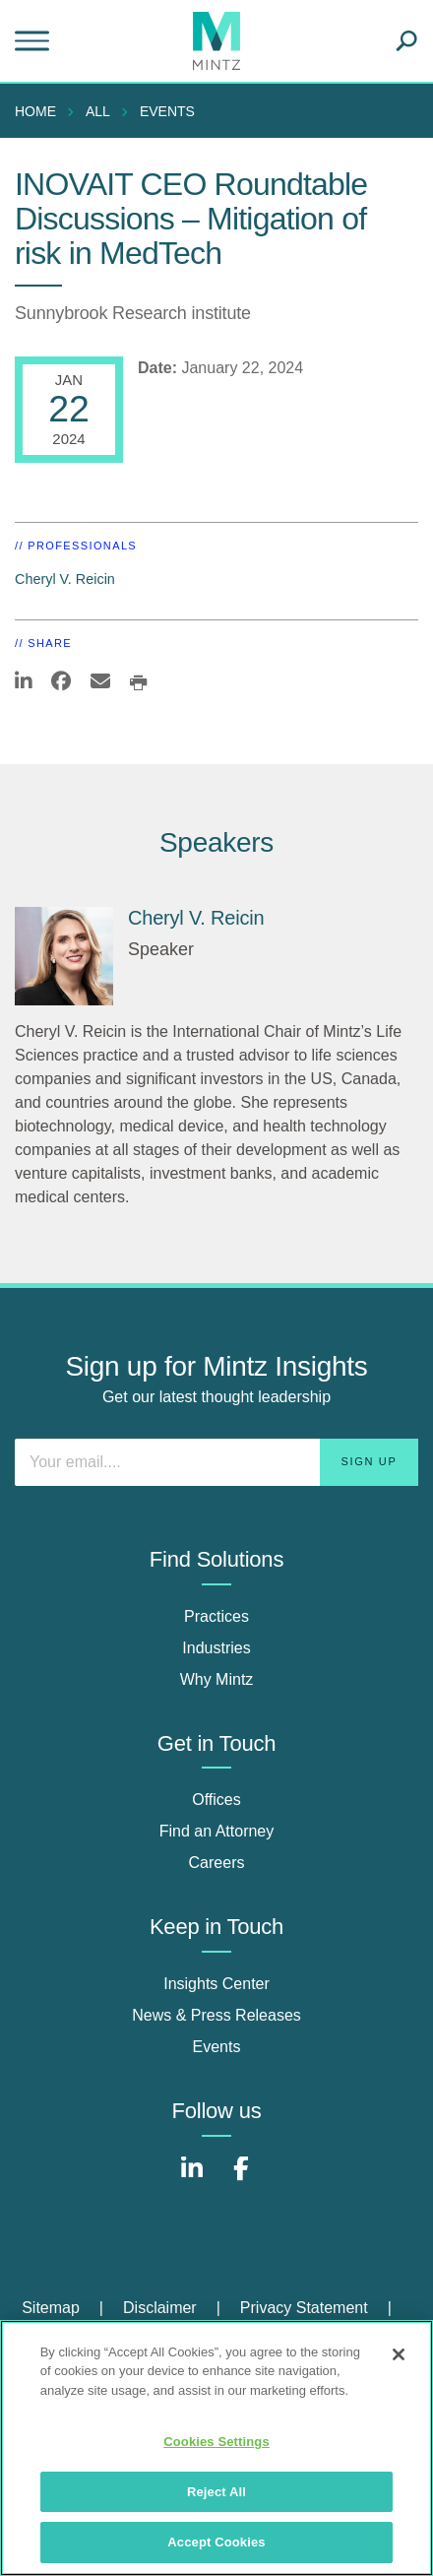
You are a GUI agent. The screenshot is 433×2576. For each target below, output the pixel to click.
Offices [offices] (216, 1799)
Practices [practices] (216, 1616)
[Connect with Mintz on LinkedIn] (192, 2179)
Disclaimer (160, 2307)
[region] (216, 2448)
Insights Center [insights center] (216, 1983)
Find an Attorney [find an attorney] (217, 1831)
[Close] (398, 2354)
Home (35, 111)
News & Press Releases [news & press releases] (216, 2015)
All (98, 111)
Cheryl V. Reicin (65, 579)
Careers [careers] (217, 1862)
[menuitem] (40, 111)
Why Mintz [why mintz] (217, 1679)
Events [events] (217, 2046)
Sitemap (51, 2307)
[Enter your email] (216, 1462)
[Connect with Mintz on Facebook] (241, 2179)
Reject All (216, 2491)
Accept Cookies (216, 2542)
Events (167, 111)
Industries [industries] (216, 1648)
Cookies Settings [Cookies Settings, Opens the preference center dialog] (216, 2441)
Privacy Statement (304, 2307)
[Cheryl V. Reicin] (64, 956)
